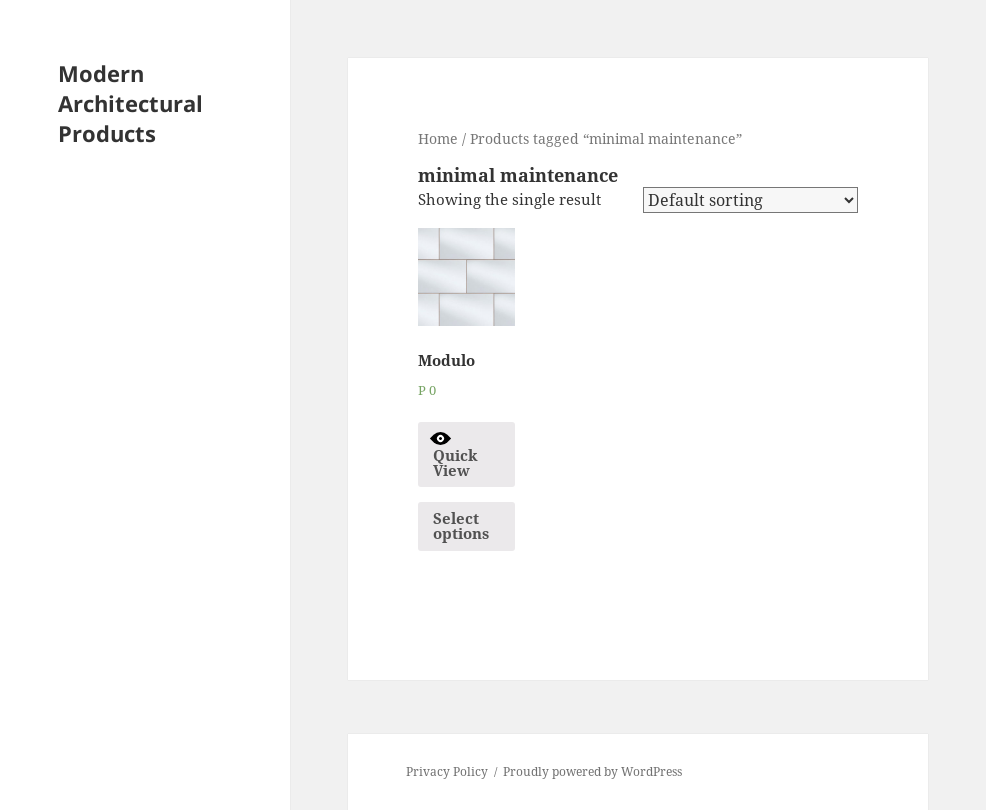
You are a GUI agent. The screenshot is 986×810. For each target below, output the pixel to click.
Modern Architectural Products (130, 103)
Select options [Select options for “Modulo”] (461, 525)
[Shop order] (750, 200)
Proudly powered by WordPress (592, 771)
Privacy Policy (447, 771)
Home (438, 138)
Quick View (453, 454)
